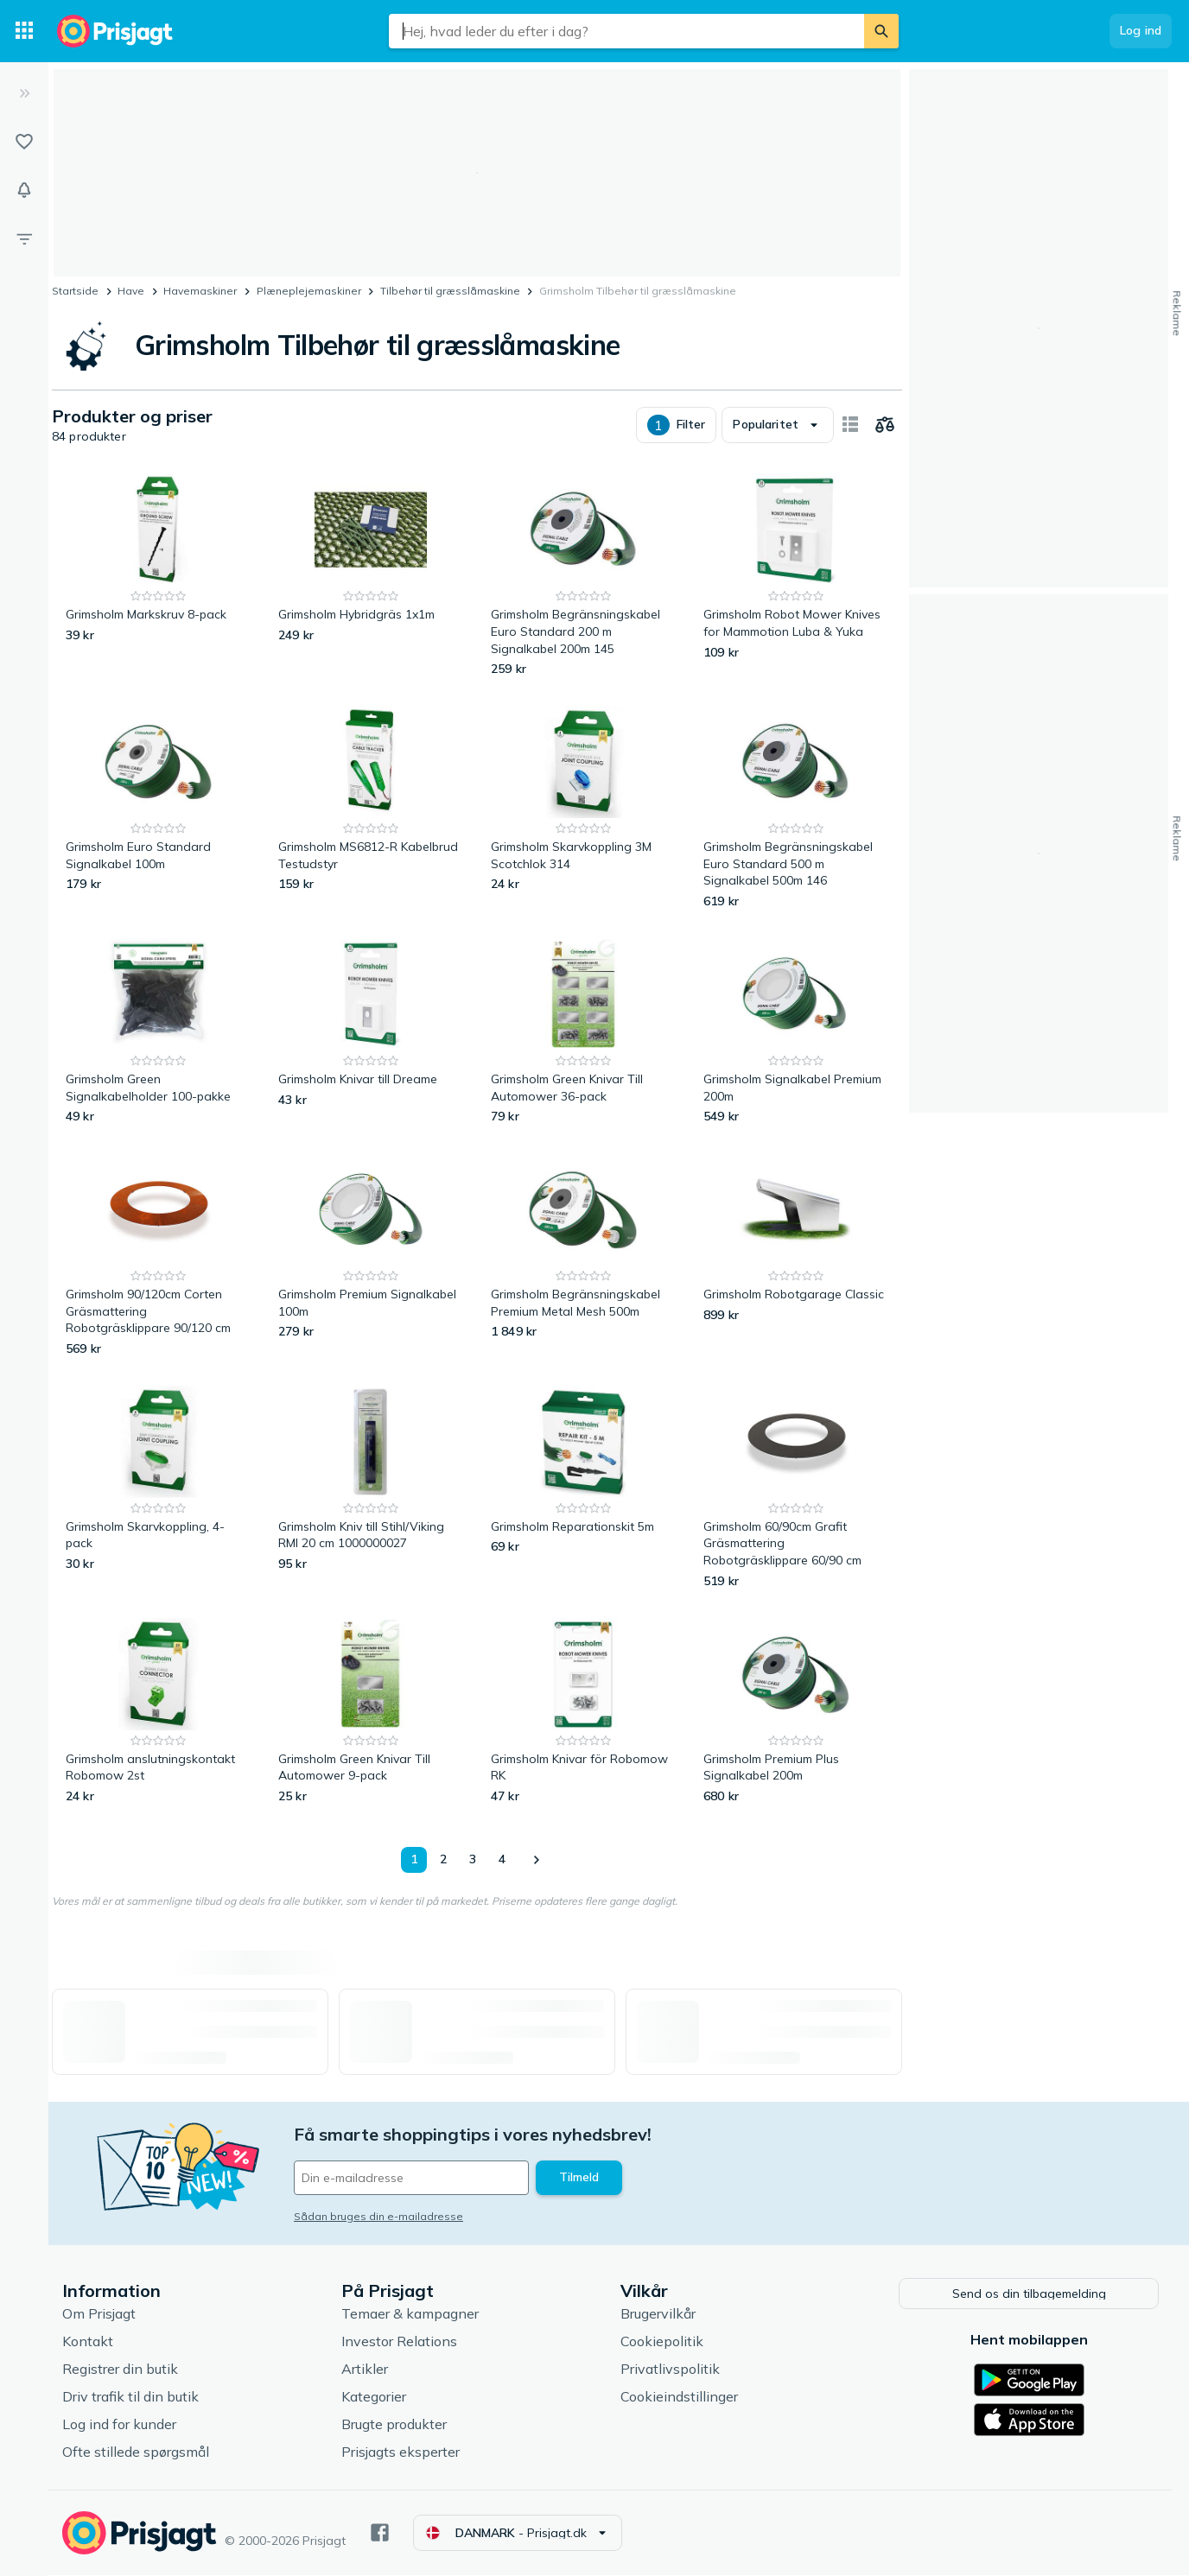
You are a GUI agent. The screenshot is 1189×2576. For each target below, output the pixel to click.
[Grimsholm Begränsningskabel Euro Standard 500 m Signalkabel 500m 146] (796, 808)
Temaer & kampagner (410, 2314)
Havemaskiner (200, 290)
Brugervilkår (658, 2314)
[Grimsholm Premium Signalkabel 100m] (370, 1255)
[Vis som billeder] (850, 425)
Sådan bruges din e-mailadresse (378, 2216)
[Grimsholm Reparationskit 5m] (583, 1488)
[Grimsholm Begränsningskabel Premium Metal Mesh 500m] (583, 1255)
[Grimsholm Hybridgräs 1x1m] (370, 576)
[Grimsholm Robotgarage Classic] (796, 1255)
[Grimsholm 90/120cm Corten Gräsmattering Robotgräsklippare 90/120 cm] (158, 1255)
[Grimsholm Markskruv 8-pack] (158, 576)
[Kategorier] (24, 31)
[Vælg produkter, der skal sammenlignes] (885, 425)
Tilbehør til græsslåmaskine (450, 290)
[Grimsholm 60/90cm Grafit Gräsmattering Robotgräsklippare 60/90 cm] (796, 1488)
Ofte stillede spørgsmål (135, 2452)
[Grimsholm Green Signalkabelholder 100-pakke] (158, 1031)
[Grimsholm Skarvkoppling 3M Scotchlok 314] (583, 808)
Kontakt (87, 2342)
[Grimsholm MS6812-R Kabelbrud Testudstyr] (370, 808)
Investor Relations (399, 2342)
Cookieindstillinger (679, 2397)
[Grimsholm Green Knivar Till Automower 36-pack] (583, 1031)
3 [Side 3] (472, 1859)
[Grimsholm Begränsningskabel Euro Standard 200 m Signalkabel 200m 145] (583, 576)
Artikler (364, 2369)
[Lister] (24, 141)
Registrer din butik (120, 2369)
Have (131, 290)
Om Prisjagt (99, 2314)
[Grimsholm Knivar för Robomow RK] (583, 1711)
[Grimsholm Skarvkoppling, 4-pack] (158, 1488)
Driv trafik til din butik (130, 2397)
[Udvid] (24, 93)
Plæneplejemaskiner (309, 290)
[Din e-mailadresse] (411, 2177)
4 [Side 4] (502, 1859)
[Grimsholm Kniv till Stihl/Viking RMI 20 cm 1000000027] (370, 1488)
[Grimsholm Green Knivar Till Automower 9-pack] (370, 1711)
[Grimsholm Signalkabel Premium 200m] (796, 1031)
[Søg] (881, 31)
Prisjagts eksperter (400, 2452)
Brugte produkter (394, 2424)
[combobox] (626, 31)
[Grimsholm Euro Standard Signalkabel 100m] (158, 808)
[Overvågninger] (24, 190)
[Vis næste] (535, 1860)
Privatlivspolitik (670, 2369)
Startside (75, 290)
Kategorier (373, 2397)
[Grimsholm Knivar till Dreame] (370, 1031)
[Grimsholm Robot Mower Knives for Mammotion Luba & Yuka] (796, 576)
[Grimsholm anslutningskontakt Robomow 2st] (158, 1711)
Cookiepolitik (661, 2342)
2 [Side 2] (443, 1859)
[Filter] (24, 238)
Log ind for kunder (119, 2424)
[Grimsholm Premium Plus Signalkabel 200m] (796, 1711)
